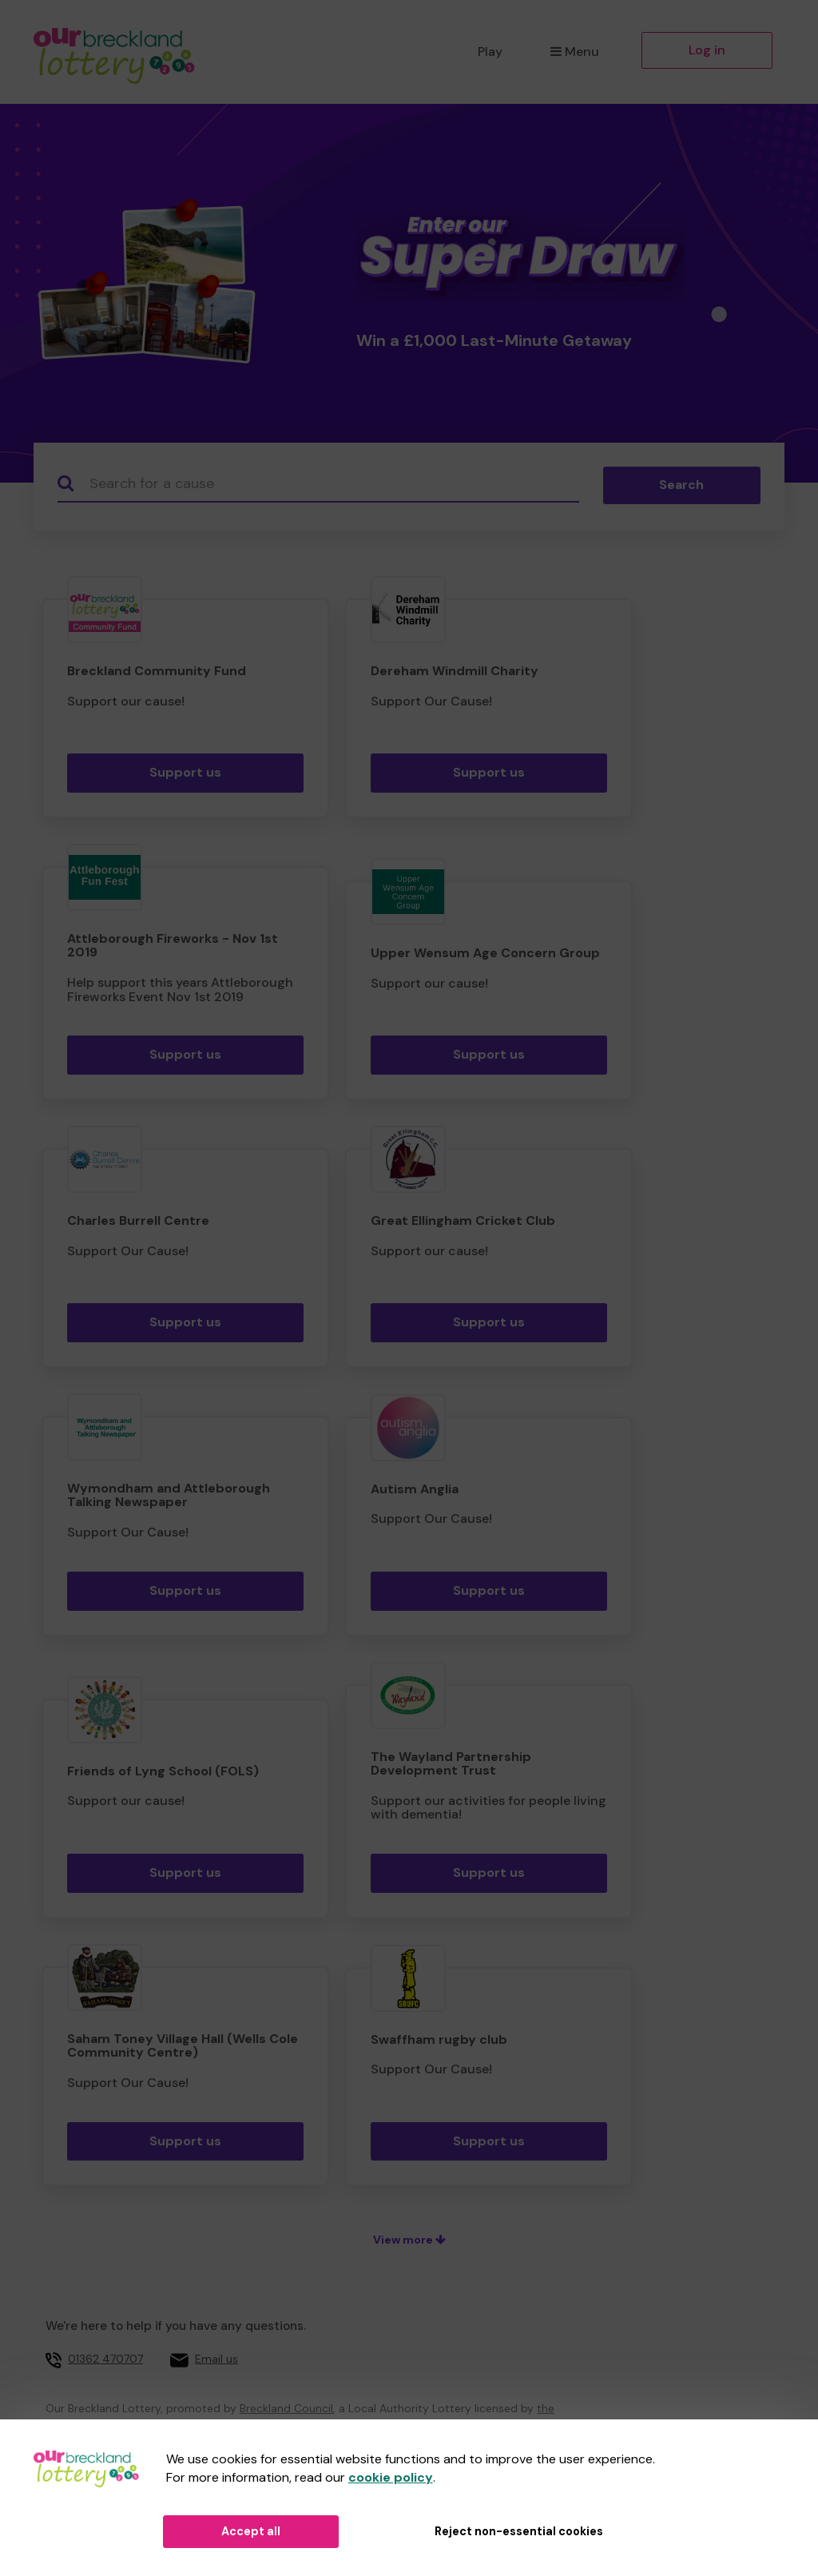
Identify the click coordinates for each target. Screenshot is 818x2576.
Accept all (250, 2531)
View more (409, 2239)
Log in (707, 50)
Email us (216, 2358)
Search (681, 484)
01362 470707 (105, 2358)
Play (490, 51)
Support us (185, 772)
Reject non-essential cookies (519, 2531)
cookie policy (390, 2477)
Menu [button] (574, 51)
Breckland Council (286, 2408)
